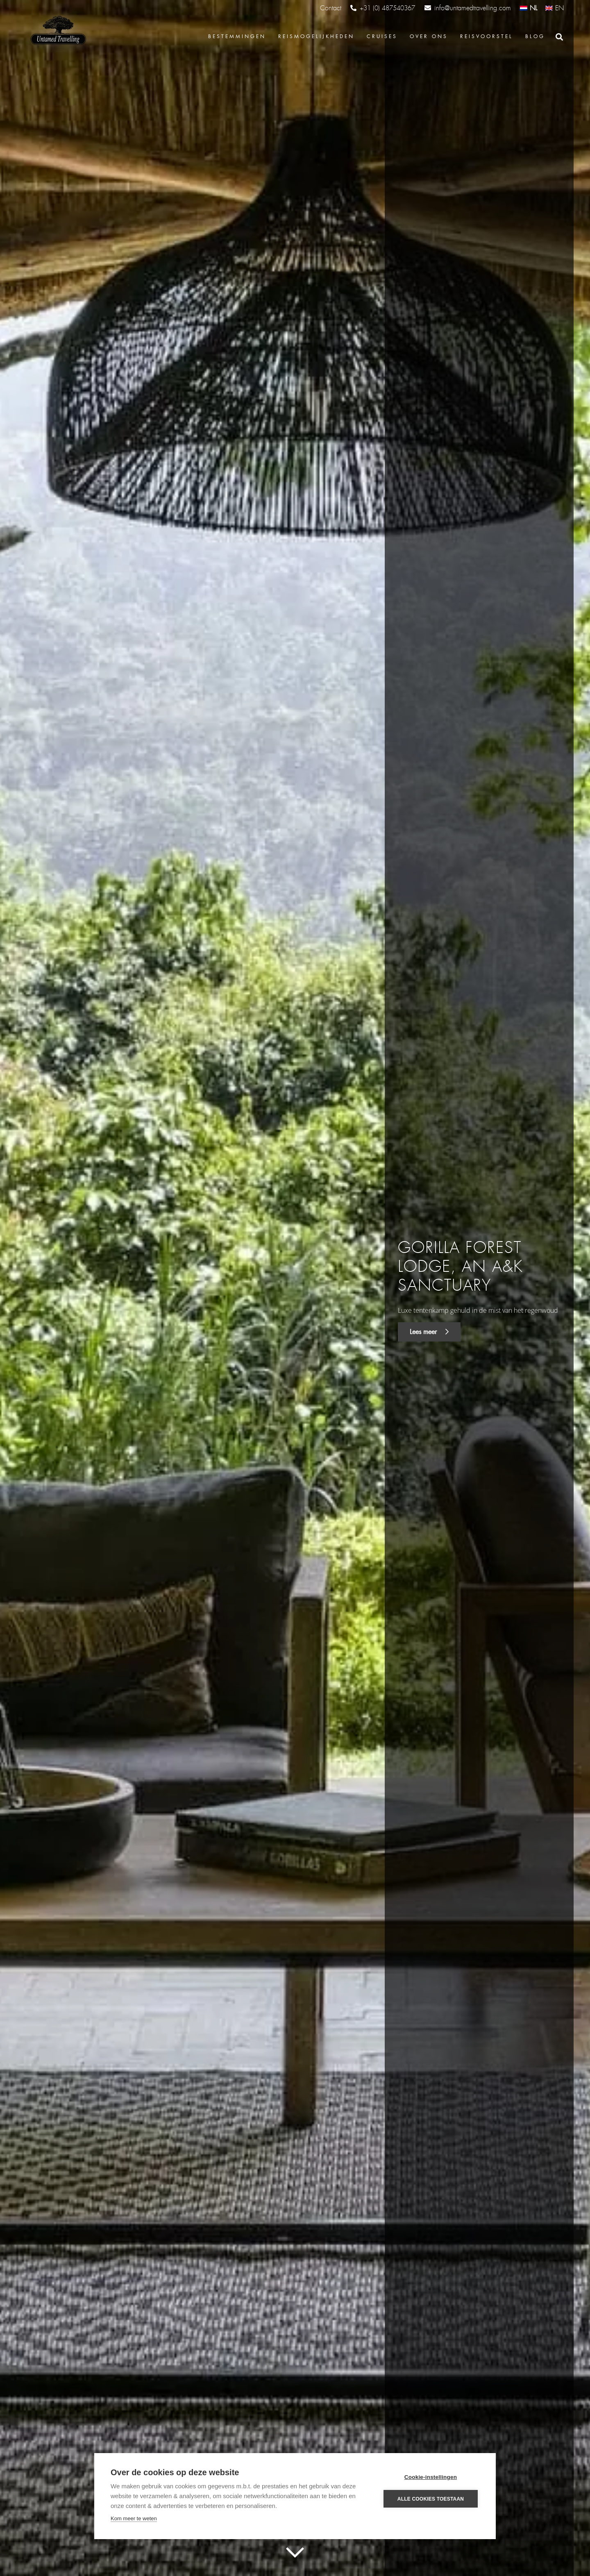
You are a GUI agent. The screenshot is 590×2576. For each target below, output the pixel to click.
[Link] (57, 30)
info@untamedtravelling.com (467, 8)
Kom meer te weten (134, 2518)
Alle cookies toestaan (430, 2499)
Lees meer (429, 1332)
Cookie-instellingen (430, 2477)
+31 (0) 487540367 (382, 8)
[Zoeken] (559, 37)
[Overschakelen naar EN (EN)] (554, 8)
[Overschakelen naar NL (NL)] (528, 8)
